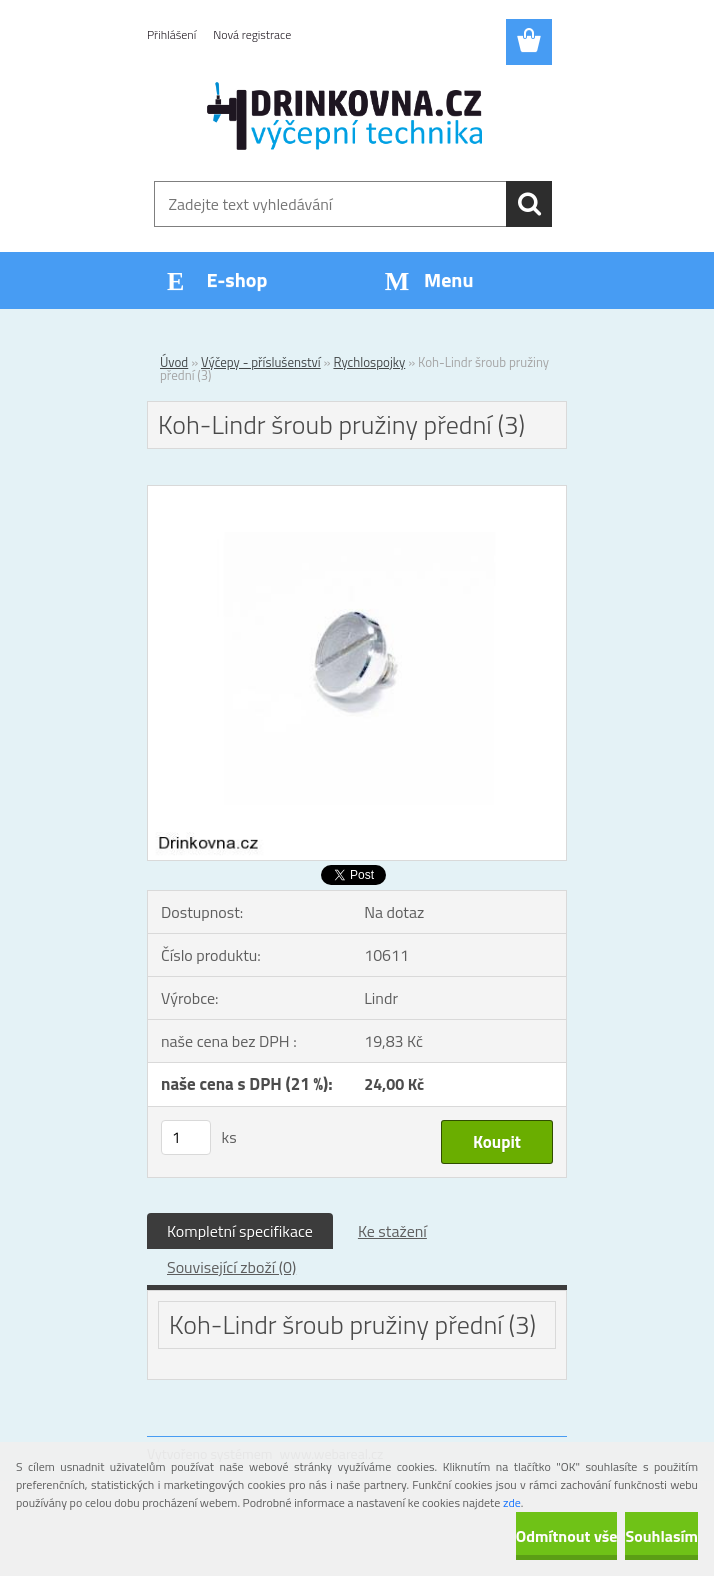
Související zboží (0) (231, 1267)
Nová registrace (252, 34)
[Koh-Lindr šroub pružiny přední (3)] (357, 494)
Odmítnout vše (567, 1536)
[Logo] (344, 116)
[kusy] (186, 1137)
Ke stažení (392, 1231)
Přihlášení (171, 34)
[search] (529, 204)
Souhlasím (661, 1536)
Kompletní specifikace (240, 1231)
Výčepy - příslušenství (261, 362)
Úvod (174, 362)
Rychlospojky (369, 362)
